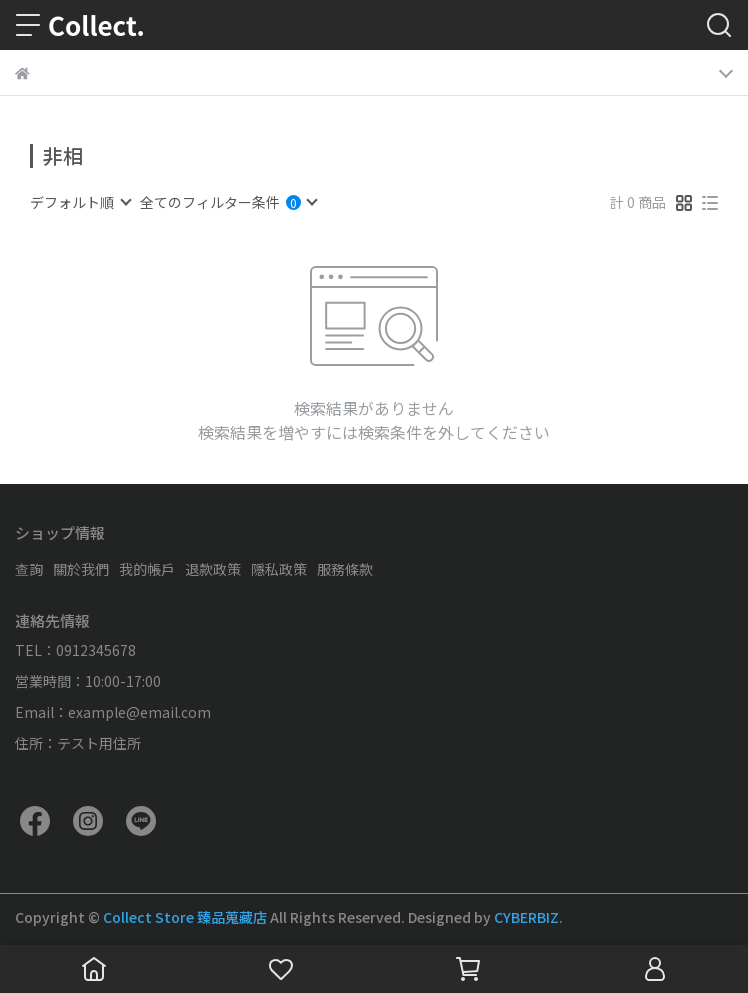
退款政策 (213, 569)
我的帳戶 (147, 569)
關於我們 (81, 569)
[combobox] (80, 202)
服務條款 (345, 569)
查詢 (29, 569)
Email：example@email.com (113, 712)
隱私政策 (279, 569)
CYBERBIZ (526, 917)
